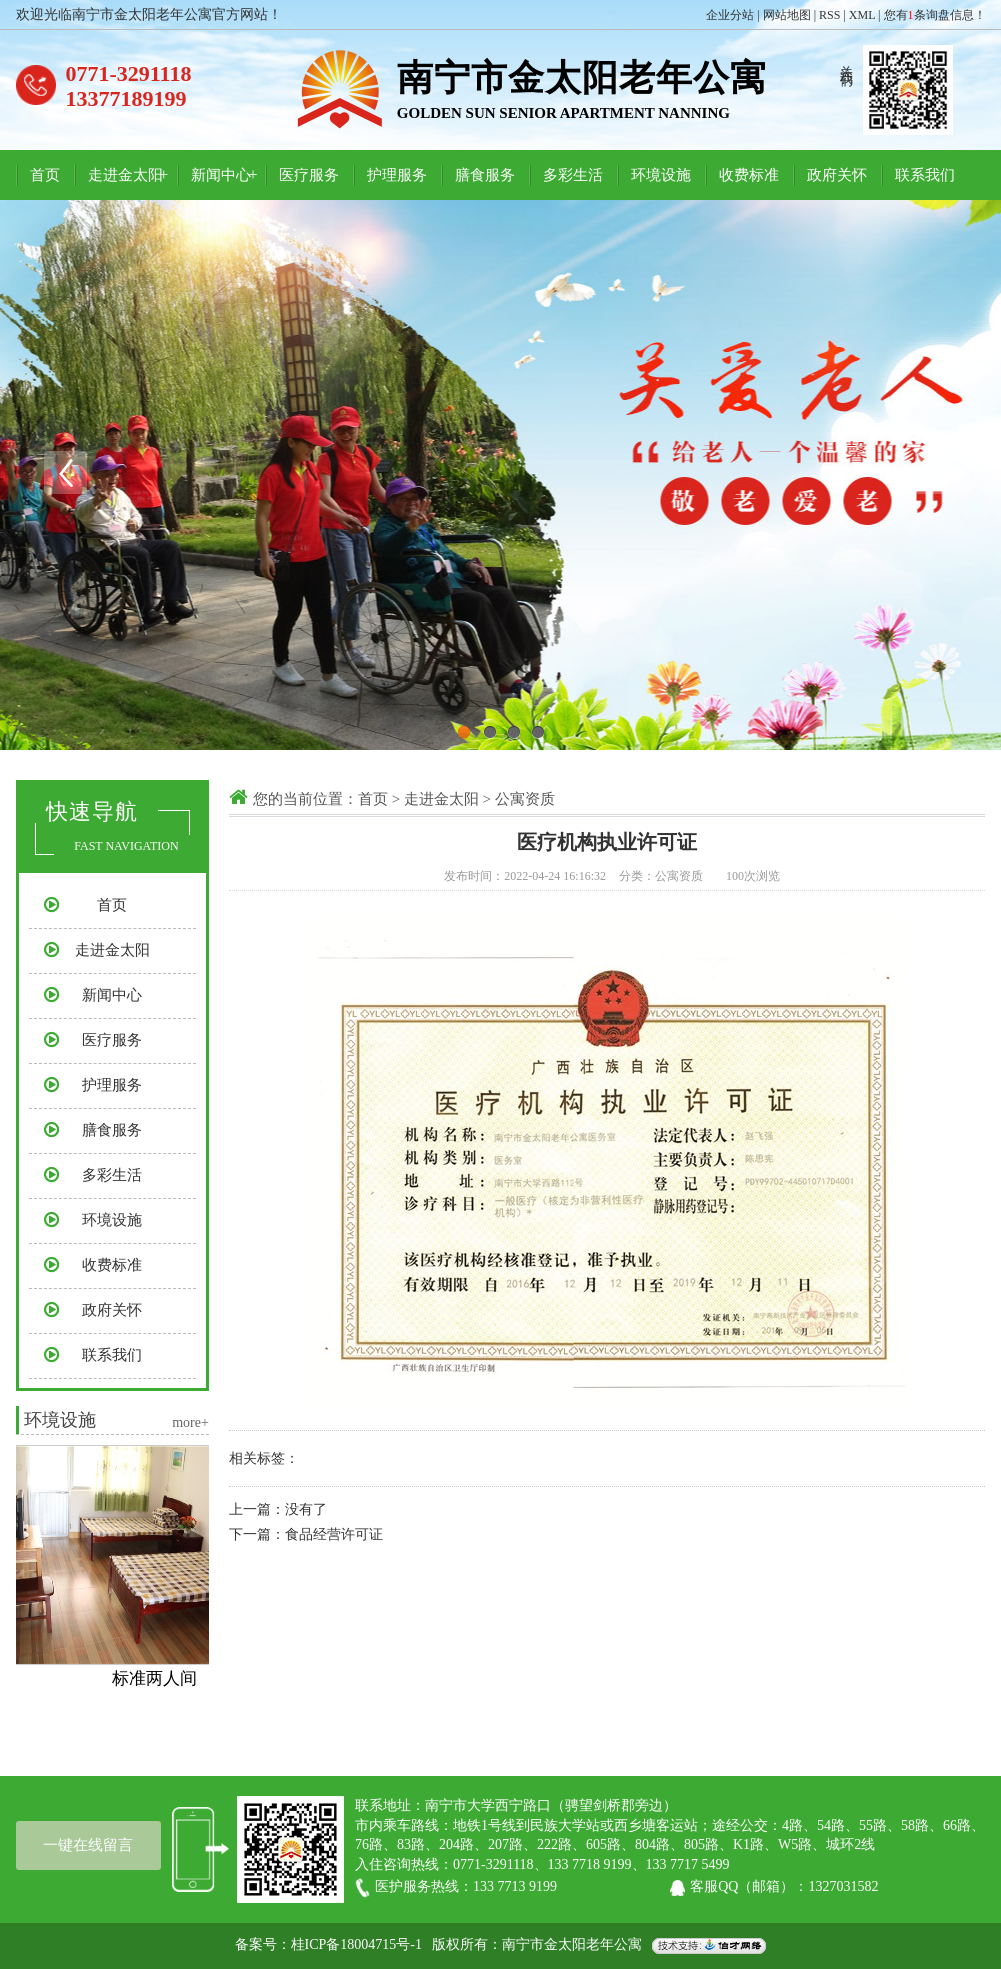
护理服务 (397, 175)
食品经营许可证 (334, 1534)
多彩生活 (573, 175)
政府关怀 (837, 175)
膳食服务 (485, 175)
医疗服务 (309, 175)
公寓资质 (525, 799)
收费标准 (749, 175)
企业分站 (730, 15)
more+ (190, 1423)
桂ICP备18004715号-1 (356, 1944)
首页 (45, 175)
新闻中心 (221, 175)
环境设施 (661, 175)
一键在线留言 (88, 1845)
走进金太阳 (125, 175)
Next (936, 473)
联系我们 (925, 175)
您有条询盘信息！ (935, 15)
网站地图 (787, 15)
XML (862, 15)
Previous (65, 473)
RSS (829, 15)
